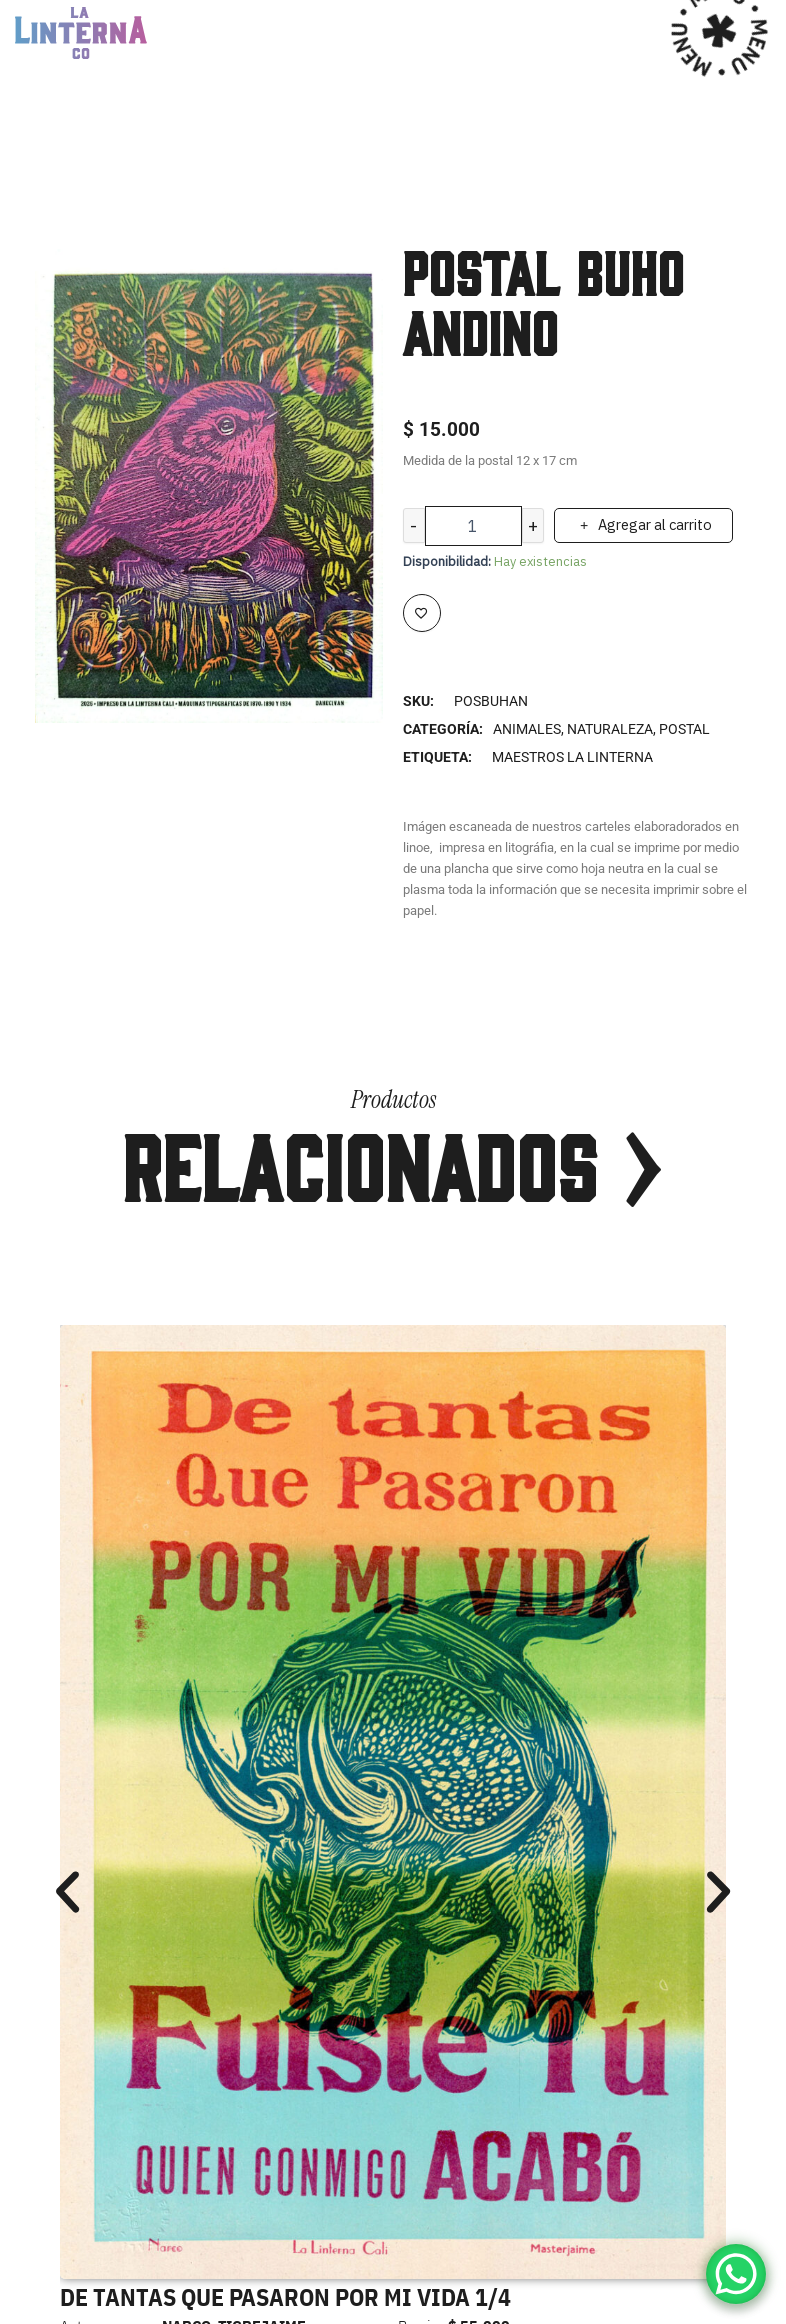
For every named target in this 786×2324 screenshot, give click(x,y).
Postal (684, 729)
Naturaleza (610, 729)
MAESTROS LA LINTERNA (572, 757)
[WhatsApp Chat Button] (736, 2274)
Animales (527, 729)
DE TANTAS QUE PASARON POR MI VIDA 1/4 (285, 2297)
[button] (67, 1892)
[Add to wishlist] (422, 613)
